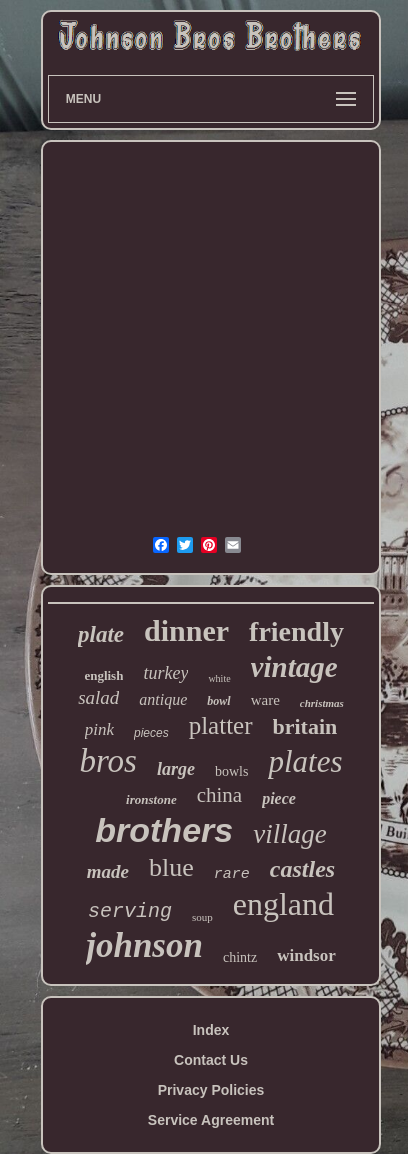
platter (221, 725)
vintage (294, 667)
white (219, 678)
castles (302, 869)
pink (99, 729)
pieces (151, 733)
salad (98, 697)
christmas (322, 703)
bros (108, 761)
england (283, 904)
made (108, 871)
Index (211, 1030)
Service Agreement (211, 1120)
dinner (186, 630)
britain (305, 726)
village (289, 834)
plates (305, 761)
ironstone (151, 799)
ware (265, 700)
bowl (218, 701)
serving (130, 911)
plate (101, 634)
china (219, 795)
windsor (306, 955)
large (176, 769)
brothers (164, 830)
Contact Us (211, 1060)
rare (232, 874)
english (103, 675)
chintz (240, 957)
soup (202, 917)
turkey (165, 673)
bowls (231, 771)
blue (171, 867)
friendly (296, 631)
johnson (144, 945)
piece (279, 798)
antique (163, 699)
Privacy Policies (211, 1090)
